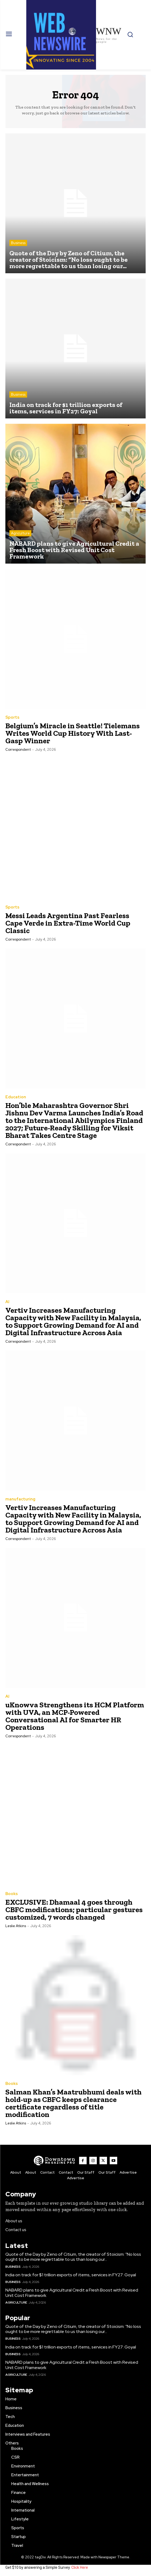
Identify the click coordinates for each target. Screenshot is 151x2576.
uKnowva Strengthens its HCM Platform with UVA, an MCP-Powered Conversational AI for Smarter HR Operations (74, 1716)
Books (11, 1894)
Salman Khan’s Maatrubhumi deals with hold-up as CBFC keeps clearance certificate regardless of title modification (73, 2103)
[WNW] (54, 2160)
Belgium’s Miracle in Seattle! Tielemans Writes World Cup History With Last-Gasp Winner (72, 733)
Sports (12, 717)
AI (7, 1302)
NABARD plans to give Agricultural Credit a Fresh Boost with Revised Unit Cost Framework (71, 2292)
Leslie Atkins (15, 1926)
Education (15, 1097)
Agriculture (20, 533)
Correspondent (18, 749)
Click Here (79, 2567)
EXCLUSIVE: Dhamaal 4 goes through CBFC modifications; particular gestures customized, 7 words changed (74, 1910)
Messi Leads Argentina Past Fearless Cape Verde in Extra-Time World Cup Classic (67, 923)
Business (18, 243)
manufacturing (20, 1499)
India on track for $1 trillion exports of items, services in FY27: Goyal (70, 2275)
